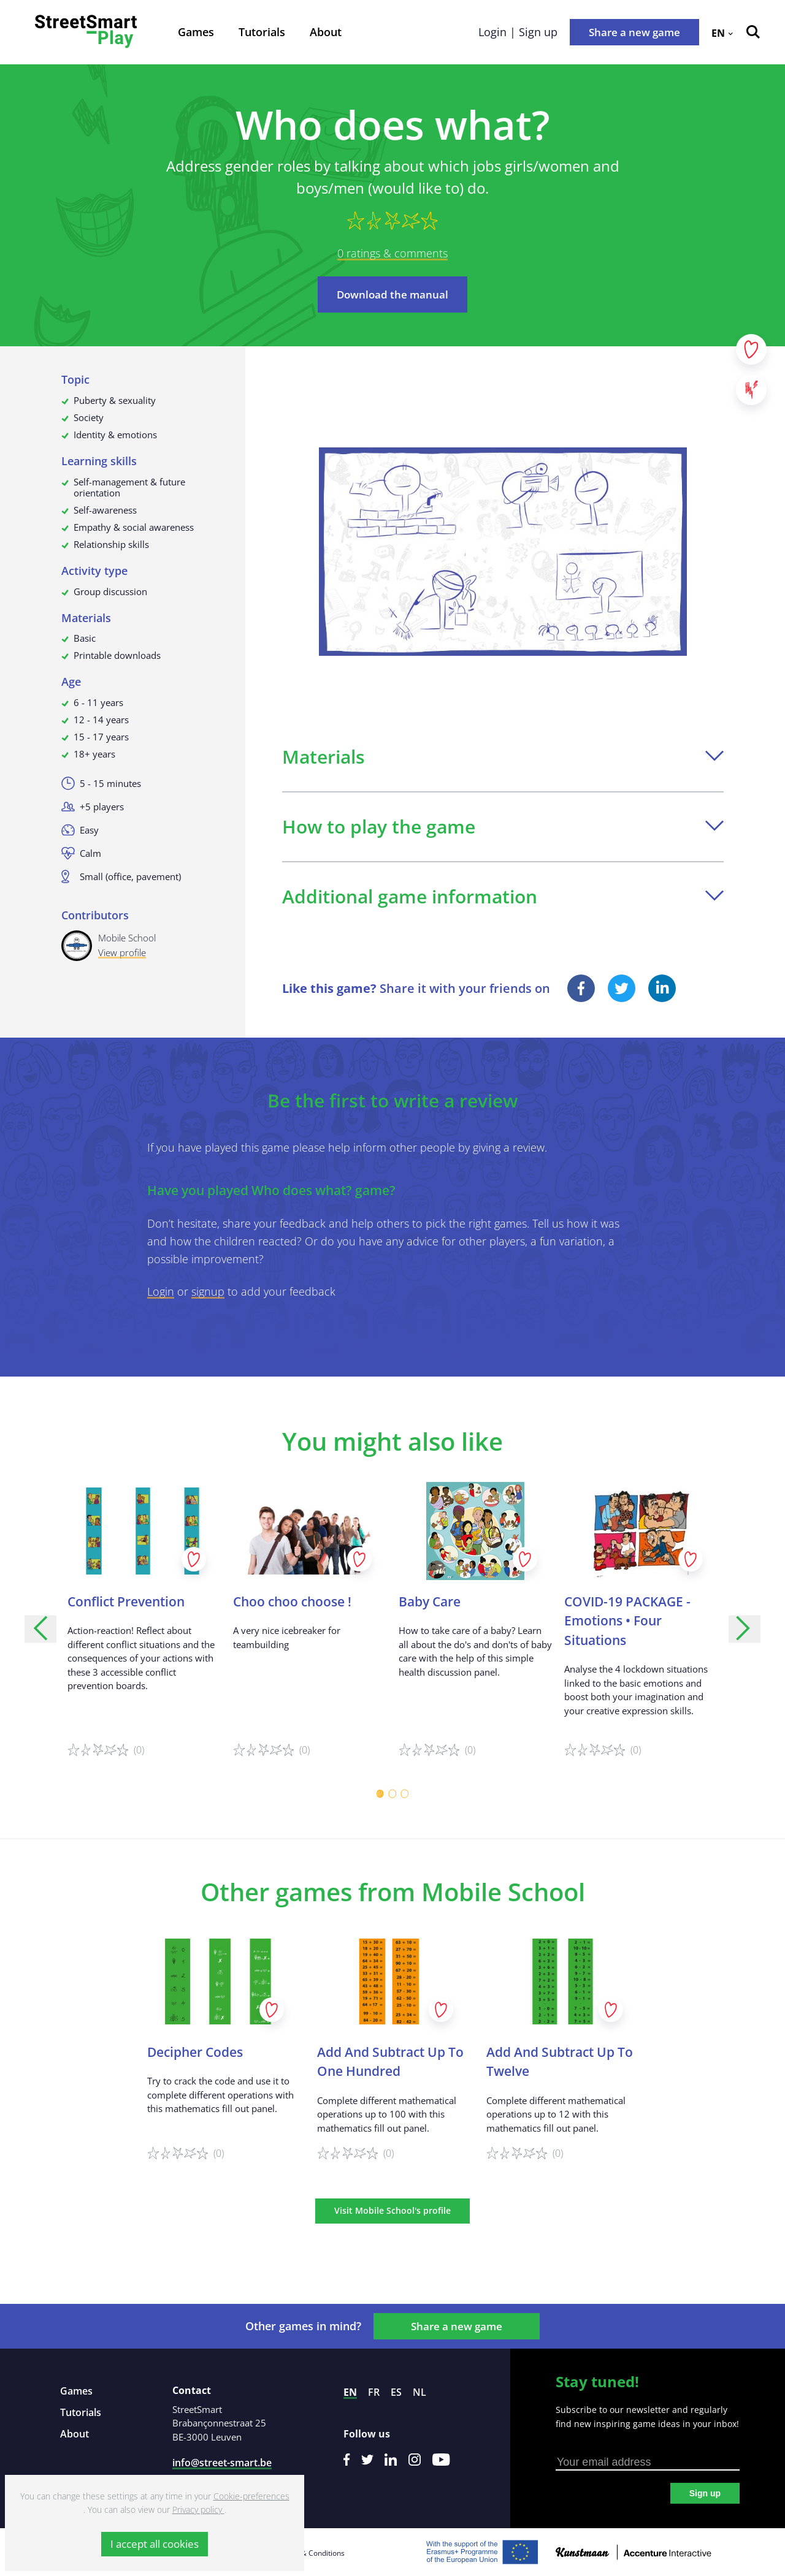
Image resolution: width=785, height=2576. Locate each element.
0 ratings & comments (392, 253)
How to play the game (503, 826)
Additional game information (503, 896)
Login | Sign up (517, 32)
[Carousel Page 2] (392, 1794)
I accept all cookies (154, 2544)
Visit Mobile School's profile (392, 2210)
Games (196, 32)
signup (207, 1291)
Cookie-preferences (251, 2496)
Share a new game (634, 32)
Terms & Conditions (311, 2553)
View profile (122, 952)
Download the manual (392, 294)
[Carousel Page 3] (405, 1794)
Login (160, 1291)
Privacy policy (198, 2509)
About (326, 32)
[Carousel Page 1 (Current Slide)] (380, 1794)
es (396, 2392)
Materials (503, 756)
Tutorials (262, 32)
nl (419, 2392)
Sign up (705, 2493)
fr (374, 2392)
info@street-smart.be (222, 2462)
